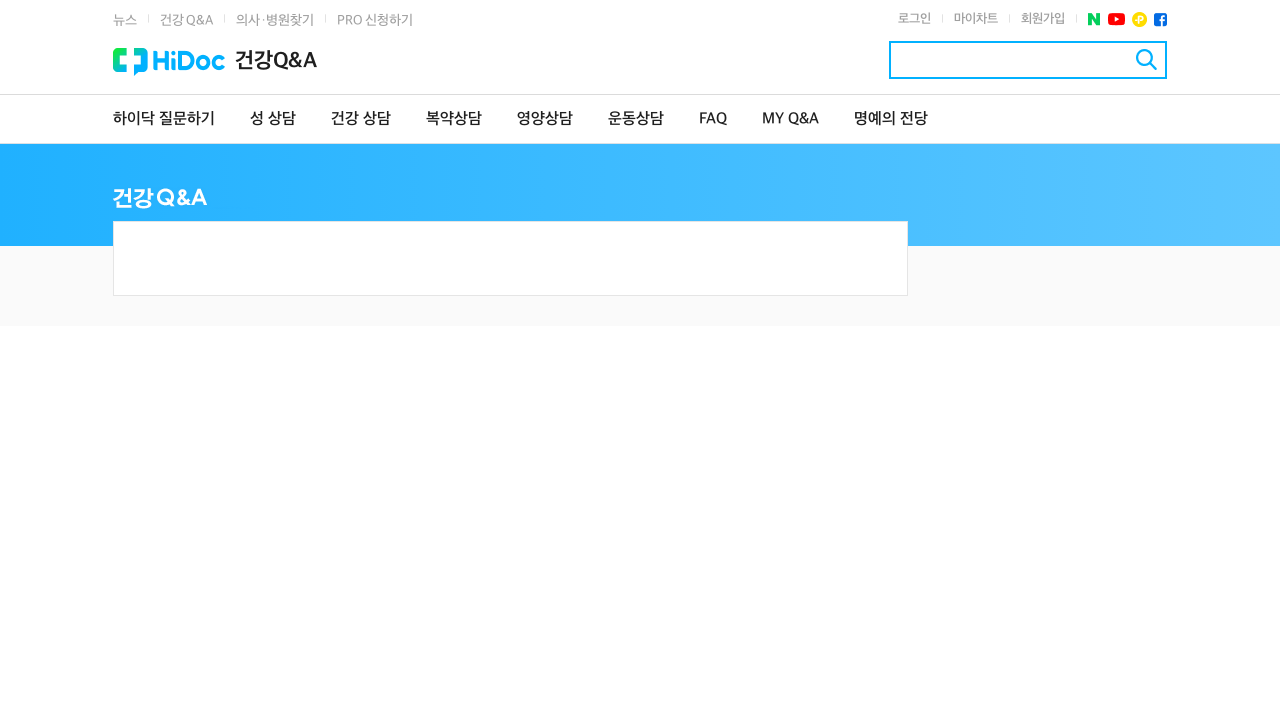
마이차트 (976, 19)
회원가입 (1043, 19)
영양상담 (545, 119)
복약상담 (454, 119)
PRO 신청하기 (375, 20)
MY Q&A (790, 119)
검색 (1146, 59)
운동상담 (636, 119)
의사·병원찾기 (275, 20)
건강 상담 (361, 119)
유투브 (1116, 19)
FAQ (713, 119)
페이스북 (1160, 19)
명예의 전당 (891, 119)
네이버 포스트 (1094, 19)
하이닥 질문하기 (164, 119)
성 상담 (273, 119)
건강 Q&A (186, 20)
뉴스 (125, 20)
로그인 (914, 19)
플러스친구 (1139, 19)
